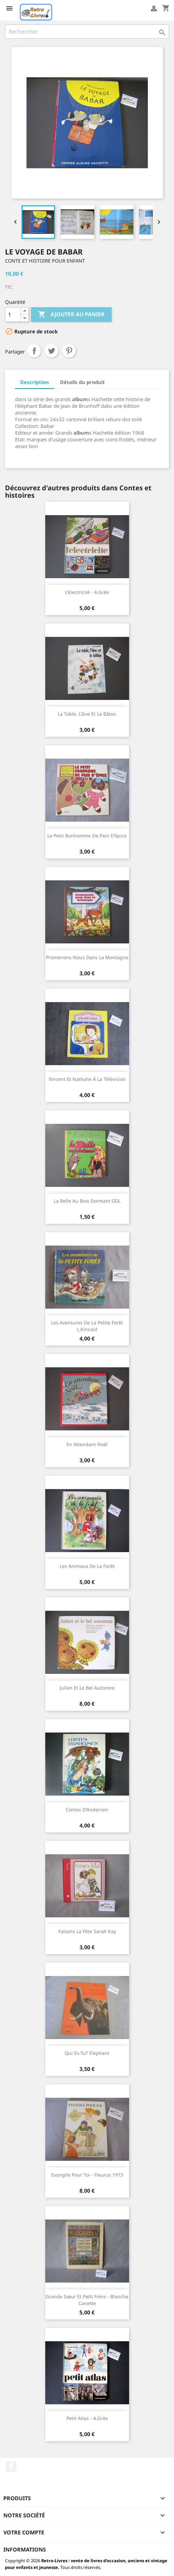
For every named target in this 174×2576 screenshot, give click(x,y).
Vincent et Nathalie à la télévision (87, 1079)
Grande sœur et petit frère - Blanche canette (87, 2299)
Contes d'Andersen (87, 1809)
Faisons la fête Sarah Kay (87, 1931)
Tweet (51, 351)
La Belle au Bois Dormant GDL (87, 1201)
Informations (24, 2549)
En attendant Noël (87, 1444)
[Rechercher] (87, 31)
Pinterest (69, 351)
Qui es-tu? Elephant (87, 2053)
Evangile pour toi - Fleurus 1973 (87, 2175)
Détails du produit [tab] (82, 382)
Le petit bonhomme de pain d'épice (87, 835)
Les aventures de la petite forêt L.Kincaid (87, 1325)
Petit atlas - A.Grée (87, 2418)
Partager (34, 351)
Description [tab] (34, 382)
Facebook (11, 2466)
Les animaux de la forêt (87, 1566)
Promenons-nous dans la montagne (87, 957)
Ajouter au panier (71, 314)
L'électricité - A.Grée (87, 592)
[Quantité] (13, 314)
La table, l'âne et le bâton (87, 714)
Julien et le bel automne (87, 1688)
